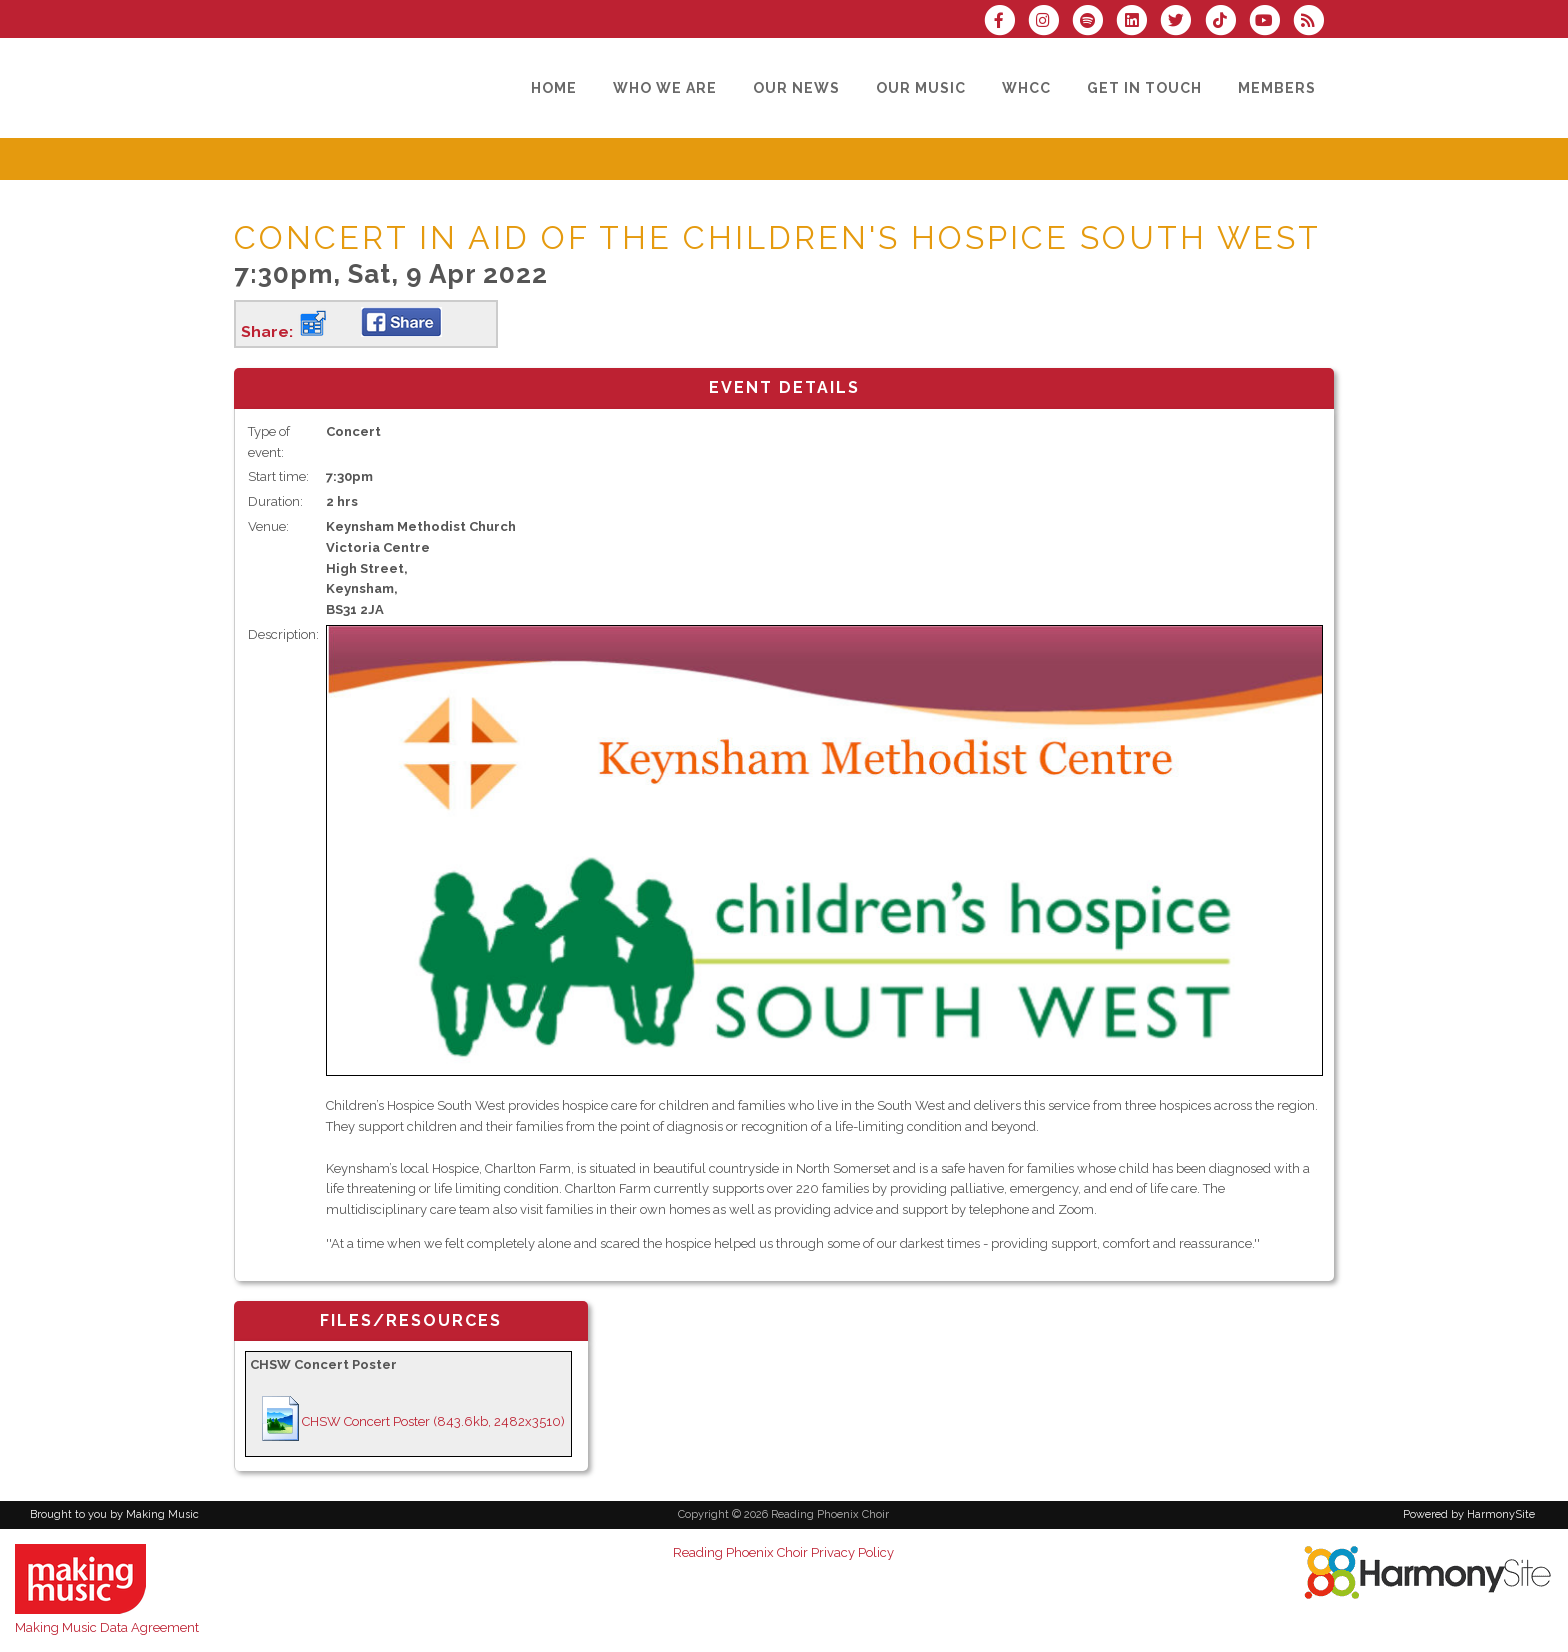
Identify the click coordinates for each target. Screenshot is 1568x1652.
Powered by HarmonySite (1469, 1514)
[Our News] (796, 88)
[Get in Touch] (1144, 88)
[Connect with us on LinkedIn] (1138, 22)
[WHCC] (1026, 88)
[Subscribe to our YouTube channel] (1271, 22)
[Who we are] (665, 88)
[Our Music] (921, 88)
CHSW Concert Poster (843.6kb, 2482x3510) (433, 1421)
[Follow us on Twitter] (1182, 22)
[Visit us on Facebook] (1006, 22)
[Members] (1277, 88)
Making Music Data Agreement (107, 1627)
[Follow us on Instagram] (1050, 22)
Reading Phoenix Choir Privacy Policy (783, 1552)
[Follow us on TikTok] (1226, 22)
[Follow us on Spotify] (1094, 22)
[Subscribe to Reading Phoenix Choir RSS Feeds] (1313, 22)
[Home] (554, 88)
